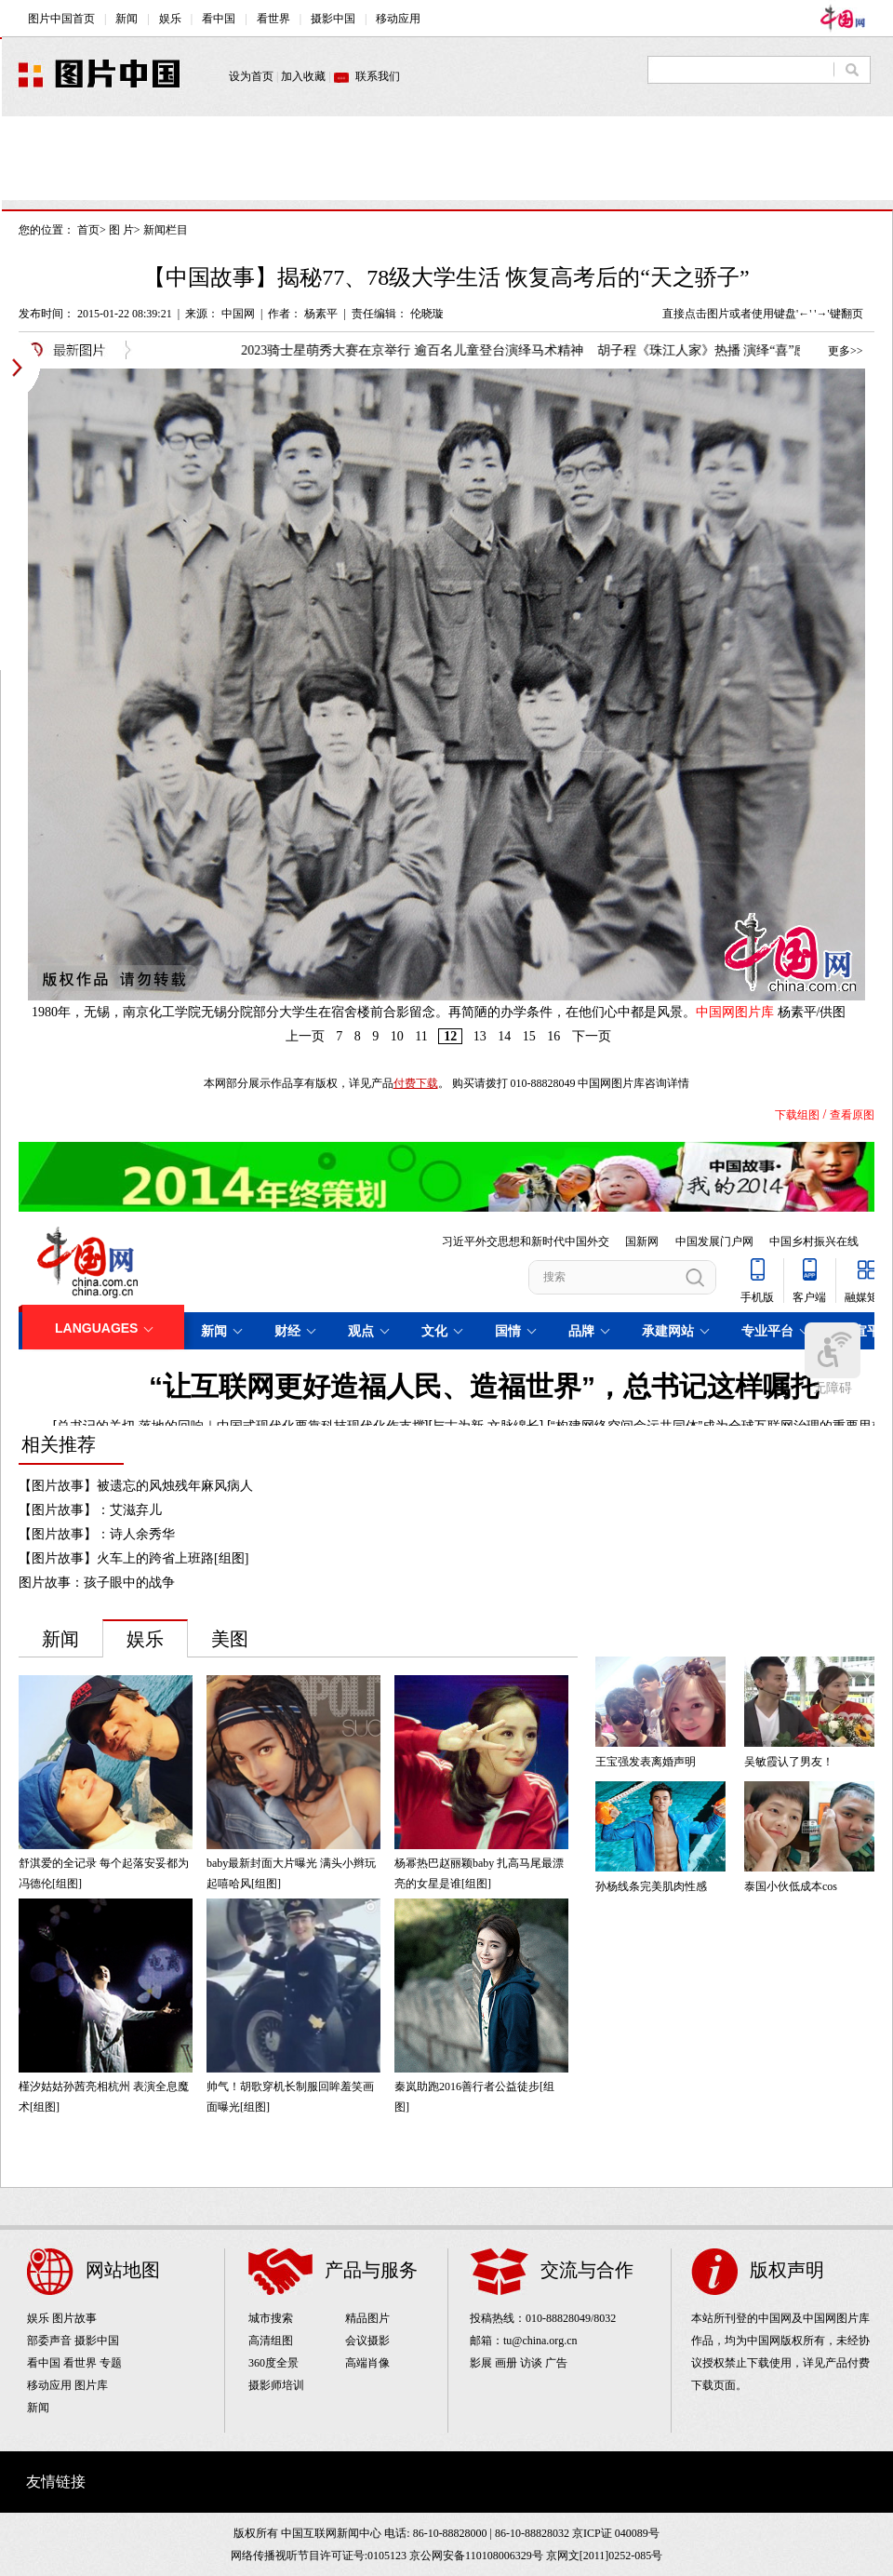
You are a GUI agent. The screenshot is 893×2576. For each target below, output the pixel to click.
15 (529, 1036)
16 (553, 1036)
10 (397, 1036)
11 (421, 1036)
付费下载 (415, 1083)
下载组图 (797, 1114)
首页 (88, 229)
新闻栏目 (165, 229)
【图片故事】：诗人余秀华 (97, 1534)
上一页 (305, 1036)
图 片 (121, 229)
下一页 (591, 1036)
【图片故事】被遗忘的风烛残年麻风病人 (136, 1486)
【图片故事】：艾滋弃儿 (90, 1510)
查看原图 (852, 1114)
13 (479, 1036)
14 (504, 1036)
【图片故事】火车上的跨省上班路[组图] (133, 1558)
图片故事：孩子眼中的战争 (97, 1583)
